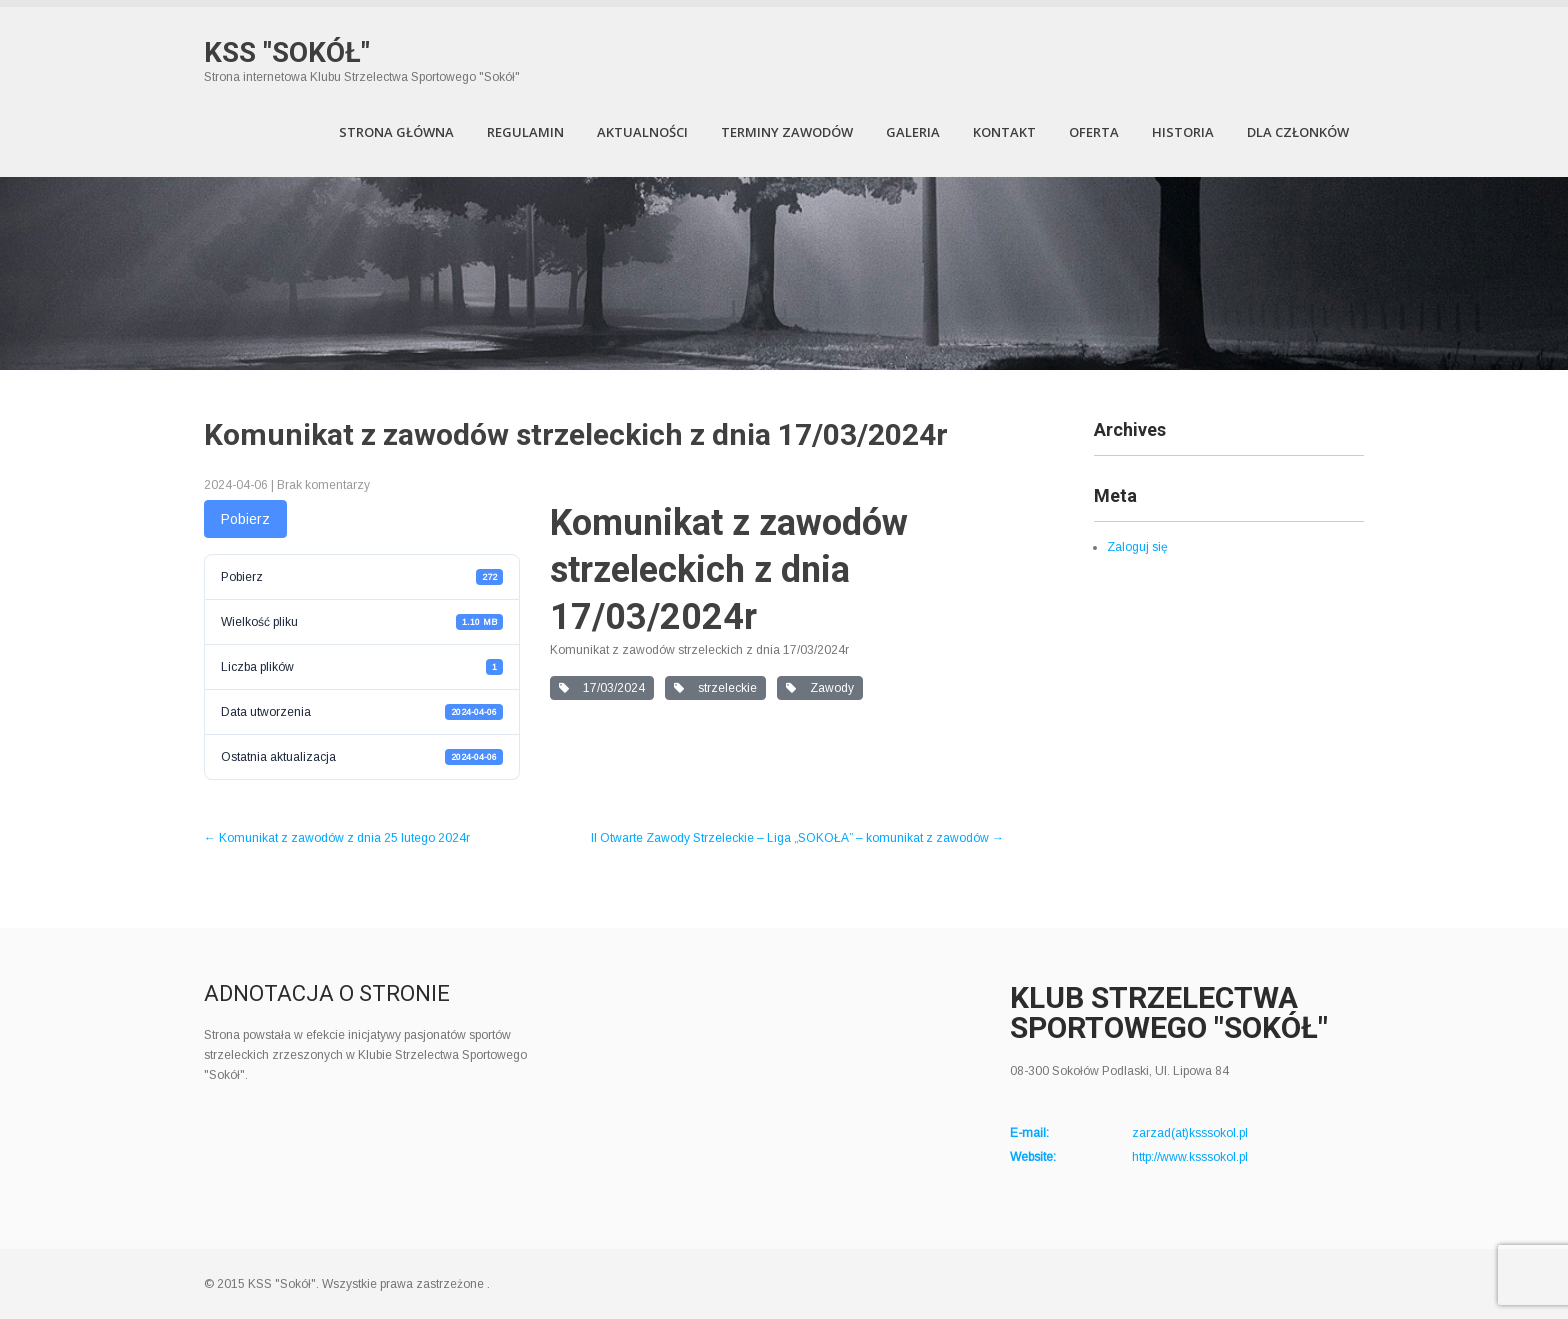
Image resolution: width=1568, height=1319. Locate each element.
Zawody (820, 688)
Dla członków (1298, 132)
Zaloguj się (1137, 547)
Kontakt (1004, 132)
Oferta (1094, 132)
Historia (1183, 132)
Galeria (913, 132)
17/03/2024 (602, 688)
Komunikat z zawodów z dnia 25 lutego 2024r (337, 838)
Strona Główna (396, 132)
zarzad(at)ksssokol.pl (1190, 1133)
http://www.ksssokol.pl (1190, 1157)
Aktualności (642, 132)
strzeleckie (715, 688)
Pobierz (245, 519)
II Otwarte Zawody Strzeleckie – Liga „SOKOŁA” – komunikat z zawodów (797, 838)
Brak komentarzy (323, 485)
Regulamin (525, 132)
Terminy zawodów (787, 132)
